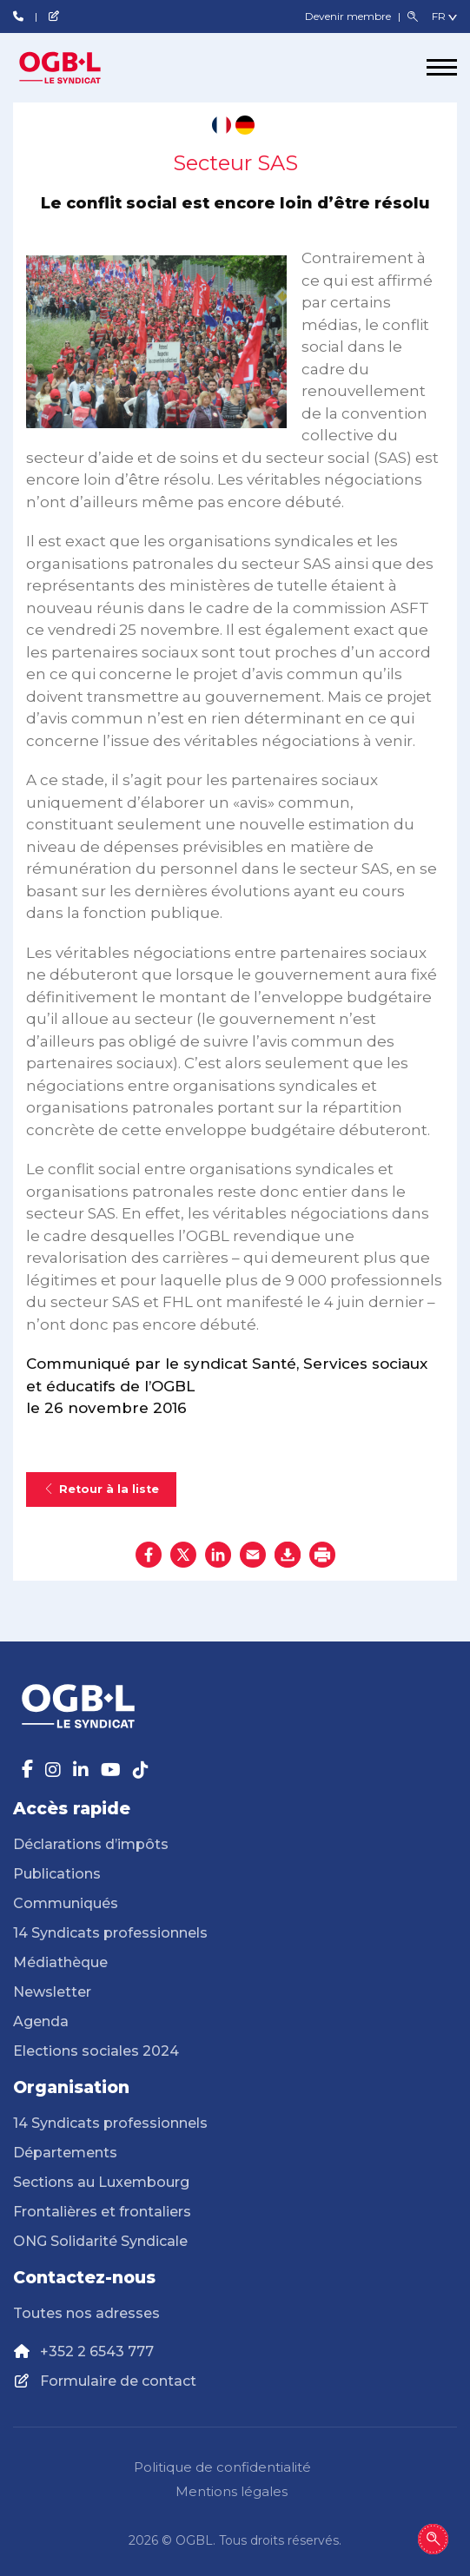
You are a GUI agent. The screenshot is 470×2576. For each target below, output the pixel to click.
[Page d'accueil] (78, 67)
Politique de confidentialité (222, 2467)
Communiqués (65, 1903)
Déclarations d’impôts (91, 1844)
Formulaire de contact (118, 2381)
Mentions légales (231, 2491)
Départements (65, 2152)
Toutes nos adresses (86, 2313)
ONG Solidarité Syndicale (100, 2241)
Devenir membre (349, 16)
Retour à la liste (101, 1489)
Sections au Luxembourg (101, 2182)
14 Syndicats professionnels (110, 1933)
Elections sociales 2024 (96, 2051)
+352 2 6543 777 (97, 2351)
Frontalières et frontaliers (102, 2211)
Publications (57, 1874)
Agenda (41, 2021)
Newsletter (52, 1992)
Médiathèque (60, 1962)
